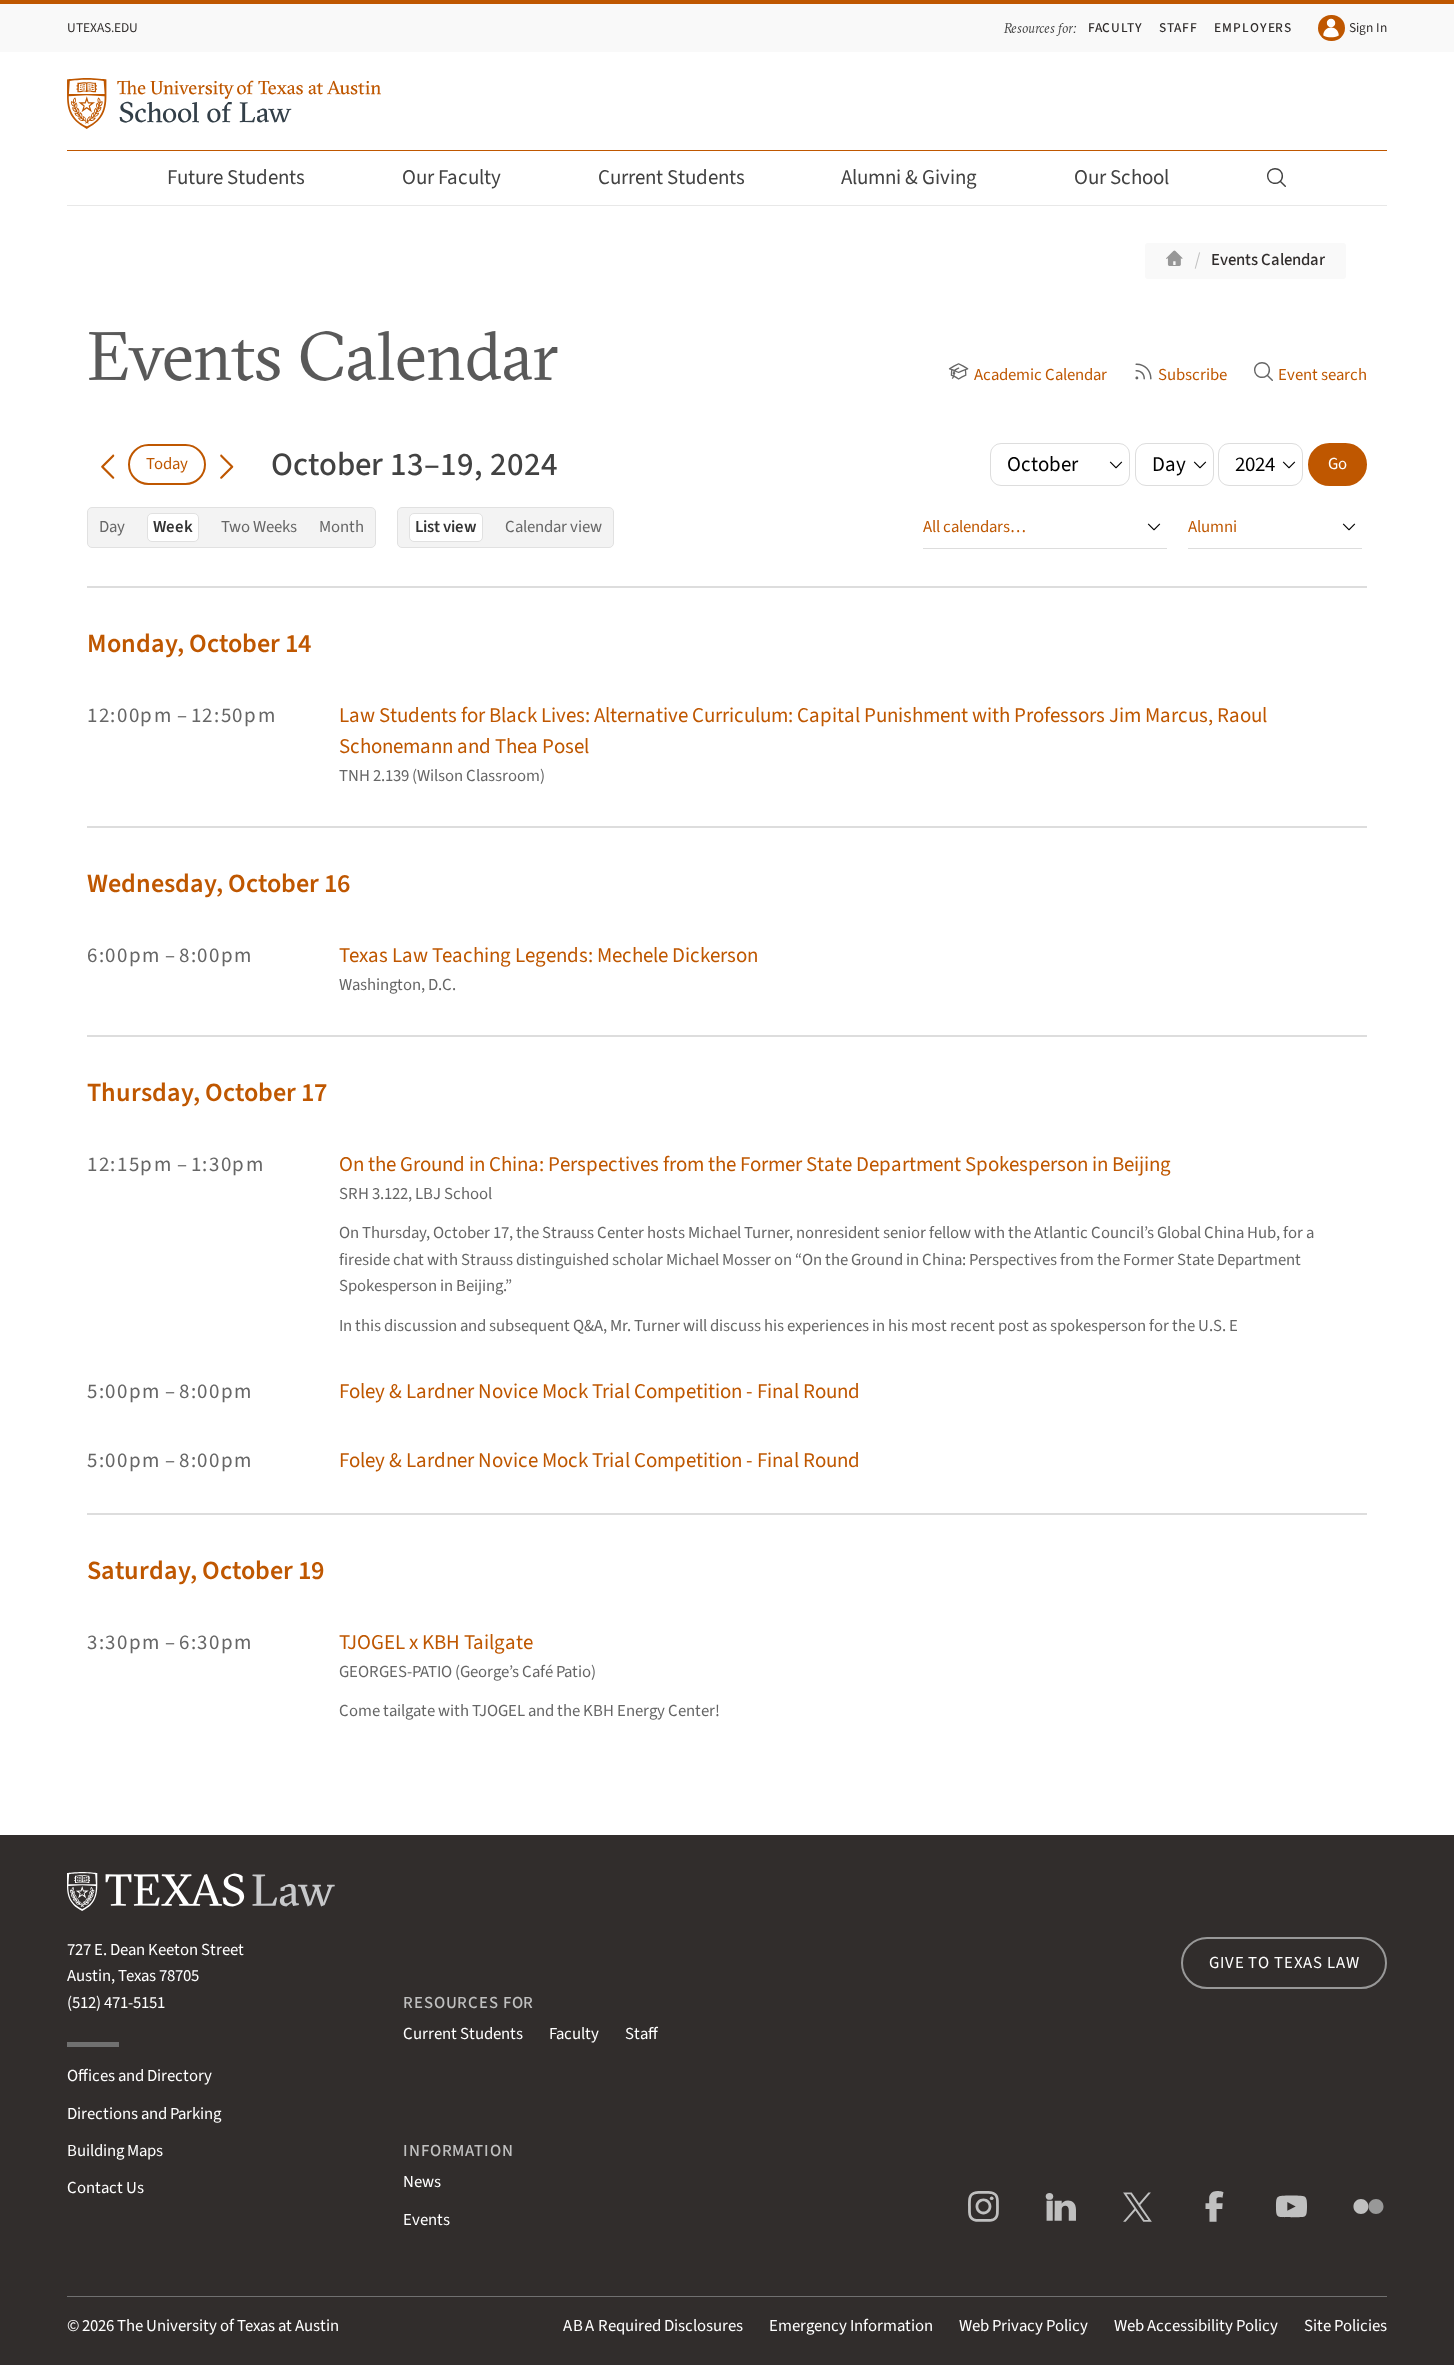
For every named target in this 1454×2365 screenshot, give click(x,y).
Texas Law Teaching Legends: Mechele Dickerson (548, 955)
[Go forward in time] (226, 464)
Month (341, 527)
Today (167, 464)
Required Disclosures (653, 2326)
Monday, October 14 (199, 643)
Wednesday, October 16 (218, 883)
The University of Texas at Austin (228, 2326)
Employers (1253, 27)
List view (446, 527)
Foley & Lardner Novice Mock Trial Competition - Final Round (599, 1391)
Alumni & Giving (922, 177)
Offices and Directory (139, 2076)
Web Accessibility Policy (1196, 2326)
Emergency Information (851, 2326)
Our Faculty (465, 177)
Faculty (1116, 27)
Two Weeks (259, 527)
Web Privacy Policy (1023, 2326)
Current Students (685, 177)
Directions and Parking (144, 2114)
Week (173, 527)
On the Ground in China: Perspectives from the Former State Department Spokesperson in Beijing (755, 1164)
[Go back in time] (107, 464)
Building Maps (115, 2151)
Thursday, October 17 (207, 1092)
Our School (1135, 177)
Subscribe (1180, 375)
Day (112, 527)
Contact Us (105, 2188)
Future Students (249, 177)
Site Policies (1345, 2326)
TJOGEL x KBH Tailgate (436, 1642)
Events (426, 2220)
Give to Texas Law (1284, 1963)
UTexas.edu (102, 27)
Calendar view (553, 527)
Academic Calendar (1027, 375)
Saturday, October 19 (205, 1570)
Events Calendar (1268, 260)
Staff (1178, 27)
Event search (1310, 375)
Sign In (1352, 28)
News (422, 2182)
